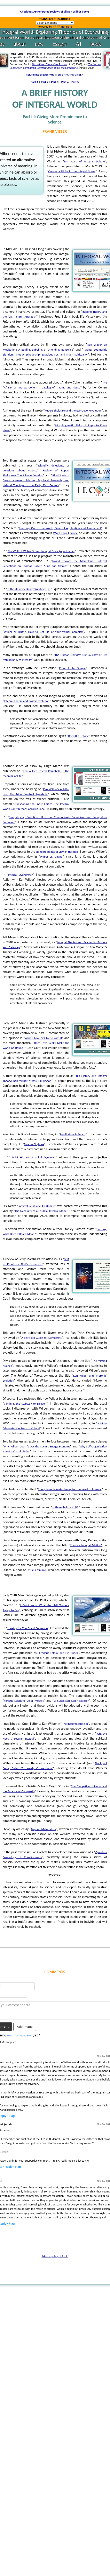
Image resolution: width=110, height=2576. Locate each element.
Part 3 (54, 82)
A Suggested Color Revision (71, 1701)
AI (78, 44)
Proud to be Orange (72, 668)
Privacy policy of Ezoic (54, 2256)
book (95, 44)
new (39, 44)
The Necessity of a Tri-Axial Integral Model (41, 1211)
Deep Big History (78, 736)
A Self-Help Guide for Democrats (41, 1338)
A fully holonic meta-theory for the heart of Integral (69, 1489)
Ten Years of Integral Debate (84, 161)
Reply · (9, 2166)
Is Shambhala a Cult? (65, 1507)
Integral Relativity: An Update (36, 1206)
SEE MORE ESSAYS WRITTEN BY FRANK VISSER (54, 74)
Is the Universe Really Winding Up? (28, 589)
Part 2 (44, 82)
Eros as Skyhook (34, 1144)
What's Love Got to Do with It (43, 1038)
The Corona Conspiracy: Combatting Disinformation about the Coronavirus (55, 66)
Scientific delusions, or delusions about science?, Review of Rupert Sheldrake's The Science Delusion (36, 470)
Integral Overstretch (20, 875)
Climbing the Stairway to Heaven (25, 1403)
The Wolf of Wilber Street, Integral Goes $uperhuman (41, 551)
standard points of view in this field (57, 852)
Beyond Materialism (43, 1829)
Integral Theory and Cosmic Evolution (26, 701)
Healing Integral (36, 1570)
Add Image (25, 2027)
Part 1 (34, 82)
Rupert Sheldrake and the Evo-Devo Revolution (73, 410)
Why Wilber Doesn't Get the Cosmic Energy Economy (37, 1446)
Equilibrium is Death (72, 1134)
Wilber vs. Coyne (51, 856)
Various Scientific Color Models (24, 1701)
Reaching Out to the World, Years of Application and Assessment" (60, 528)
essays (60, 44)
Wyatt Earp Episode (65, 533)
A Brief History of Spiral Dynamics (32, 1157)
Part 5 (75, 82)
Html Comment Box (19, 2035)
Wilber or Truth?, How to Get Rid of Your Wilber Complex (43, 632)
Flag (12, 2116)
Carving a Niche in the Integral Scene (71, 171)
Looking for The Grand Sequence (27, 1628)
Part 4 (65, 82)
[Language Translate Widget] (55, 23)
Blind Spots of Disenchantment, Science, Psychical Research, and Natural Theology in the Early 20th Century (36, 480)
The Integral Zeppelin (75, 1724)
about (20, 44)
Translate (62, 26)
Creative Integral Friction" (86, 1545)
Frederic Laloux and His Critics (58, 1653)
